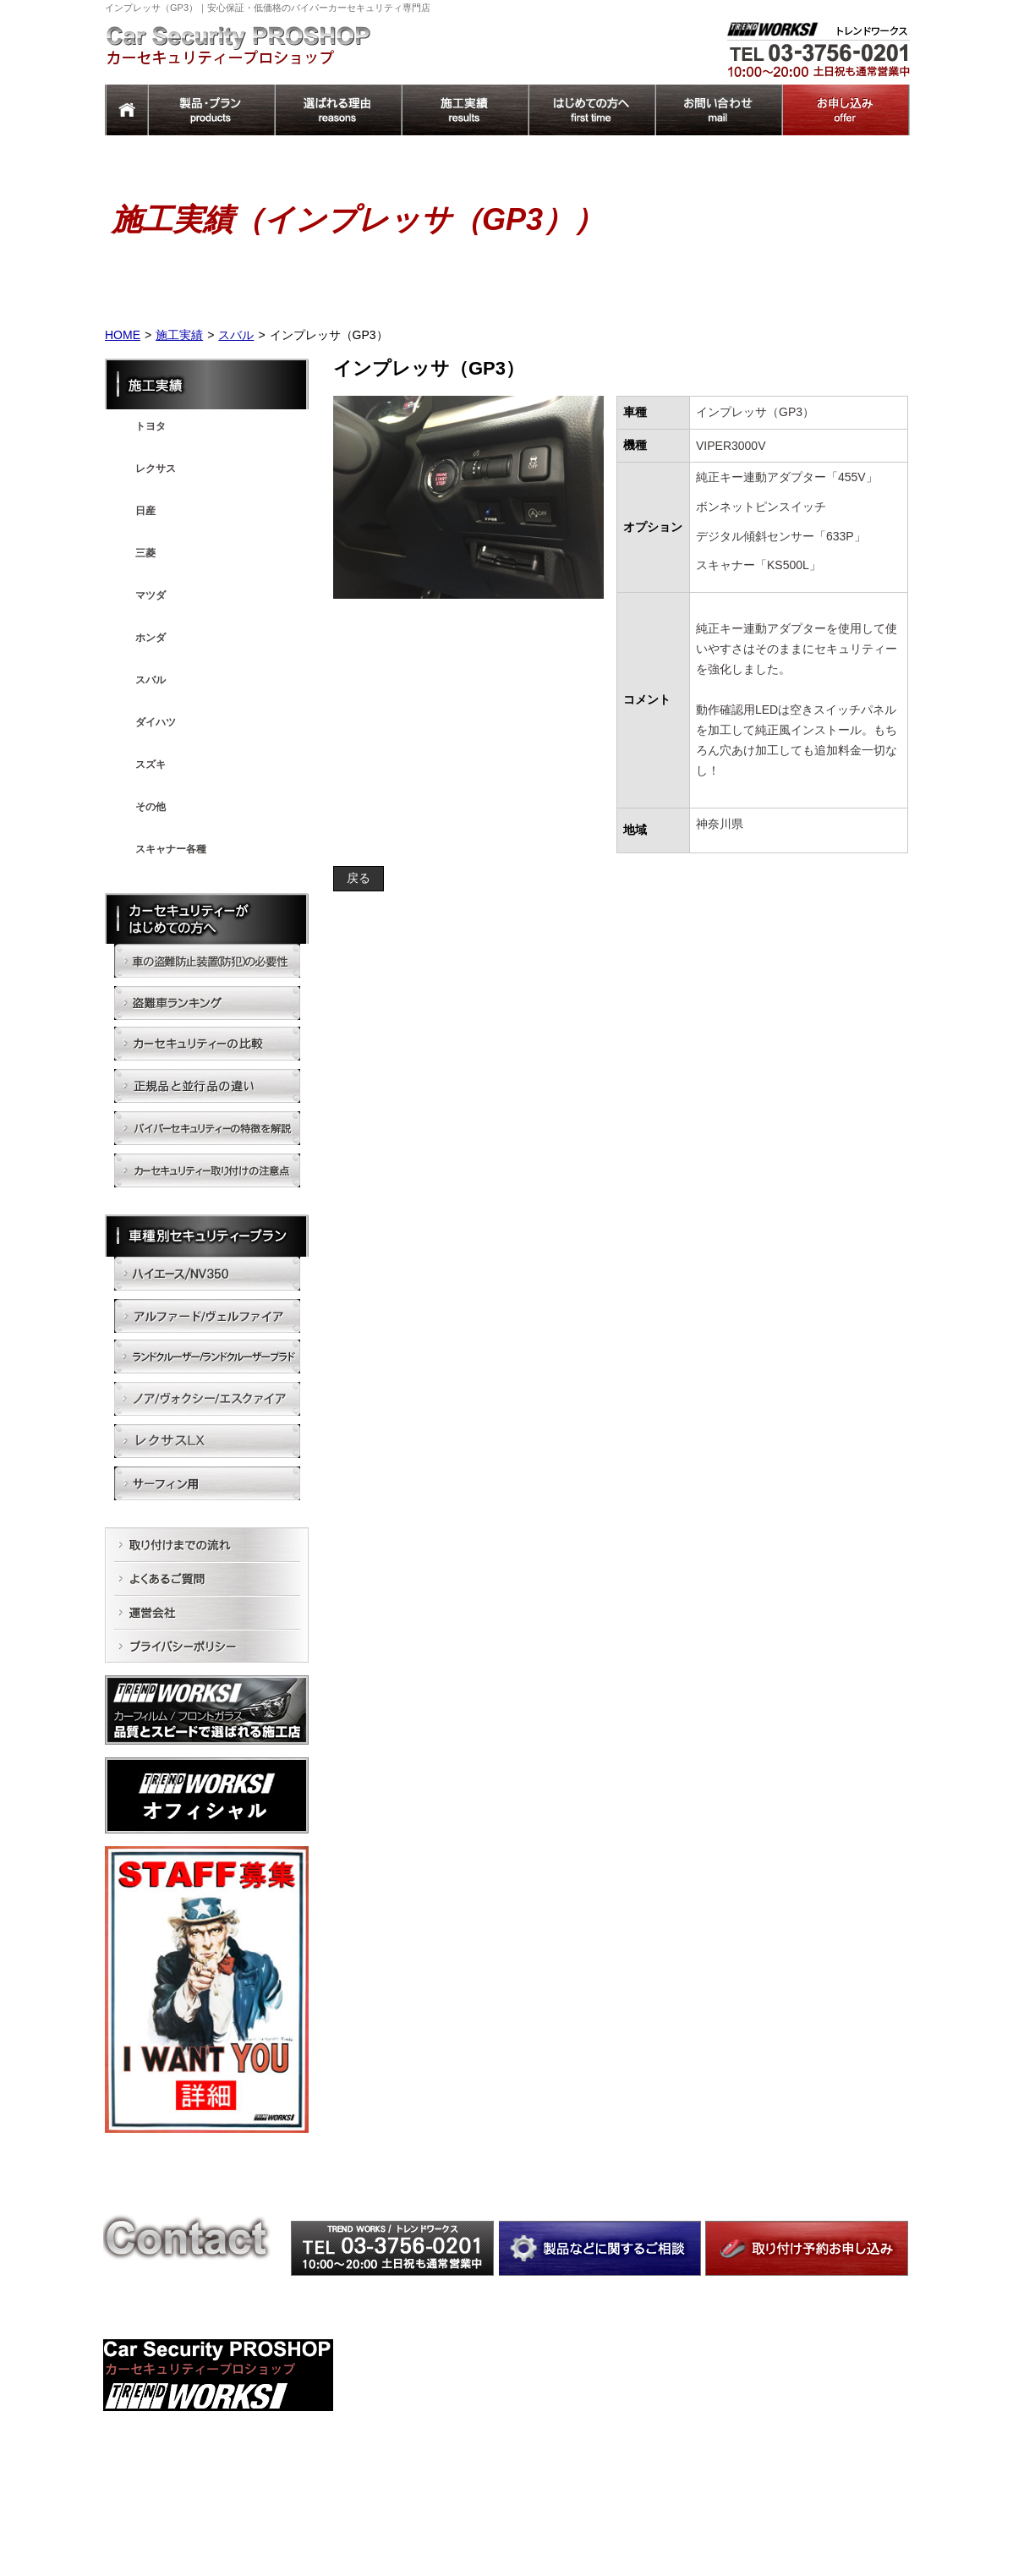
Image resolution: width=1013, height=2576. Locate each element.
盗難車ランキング (418, 2368)
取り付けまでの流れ (800, 2405)
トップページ (784, 2496)
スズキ (150, 764)
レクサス (155, 468)
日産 (145, 511)
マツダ (150, 595)
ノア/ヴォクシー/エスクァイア (648, 2456)
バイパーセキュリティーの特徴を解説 (464, 2436)
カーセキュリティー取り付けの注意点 (464, 2458)
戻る (358, 878)
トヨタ (150, 426)
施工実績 (179, 335)
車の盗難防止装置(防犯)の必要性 (452, 2345)
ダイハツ (155, 722)
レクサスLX (605, 2479)
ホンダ (150, 638)
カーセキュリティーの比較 (439, 2391)
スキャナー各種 (170, 849)
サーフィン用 (609, 2501)
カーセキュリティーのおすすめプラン (464, 2481)
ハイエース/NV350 (621, 2368)
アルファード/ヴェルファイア (646, 2391)
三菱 (145, 553)
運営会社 (774, 2450)
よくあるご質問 (789, 2428)
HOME (122, 335)
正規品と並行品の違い (428, 2414)
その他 (150, 807)
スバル (236, 335)
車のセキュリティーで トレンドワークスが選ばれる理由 (830, 2374)
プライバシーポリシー (805, 2473)
